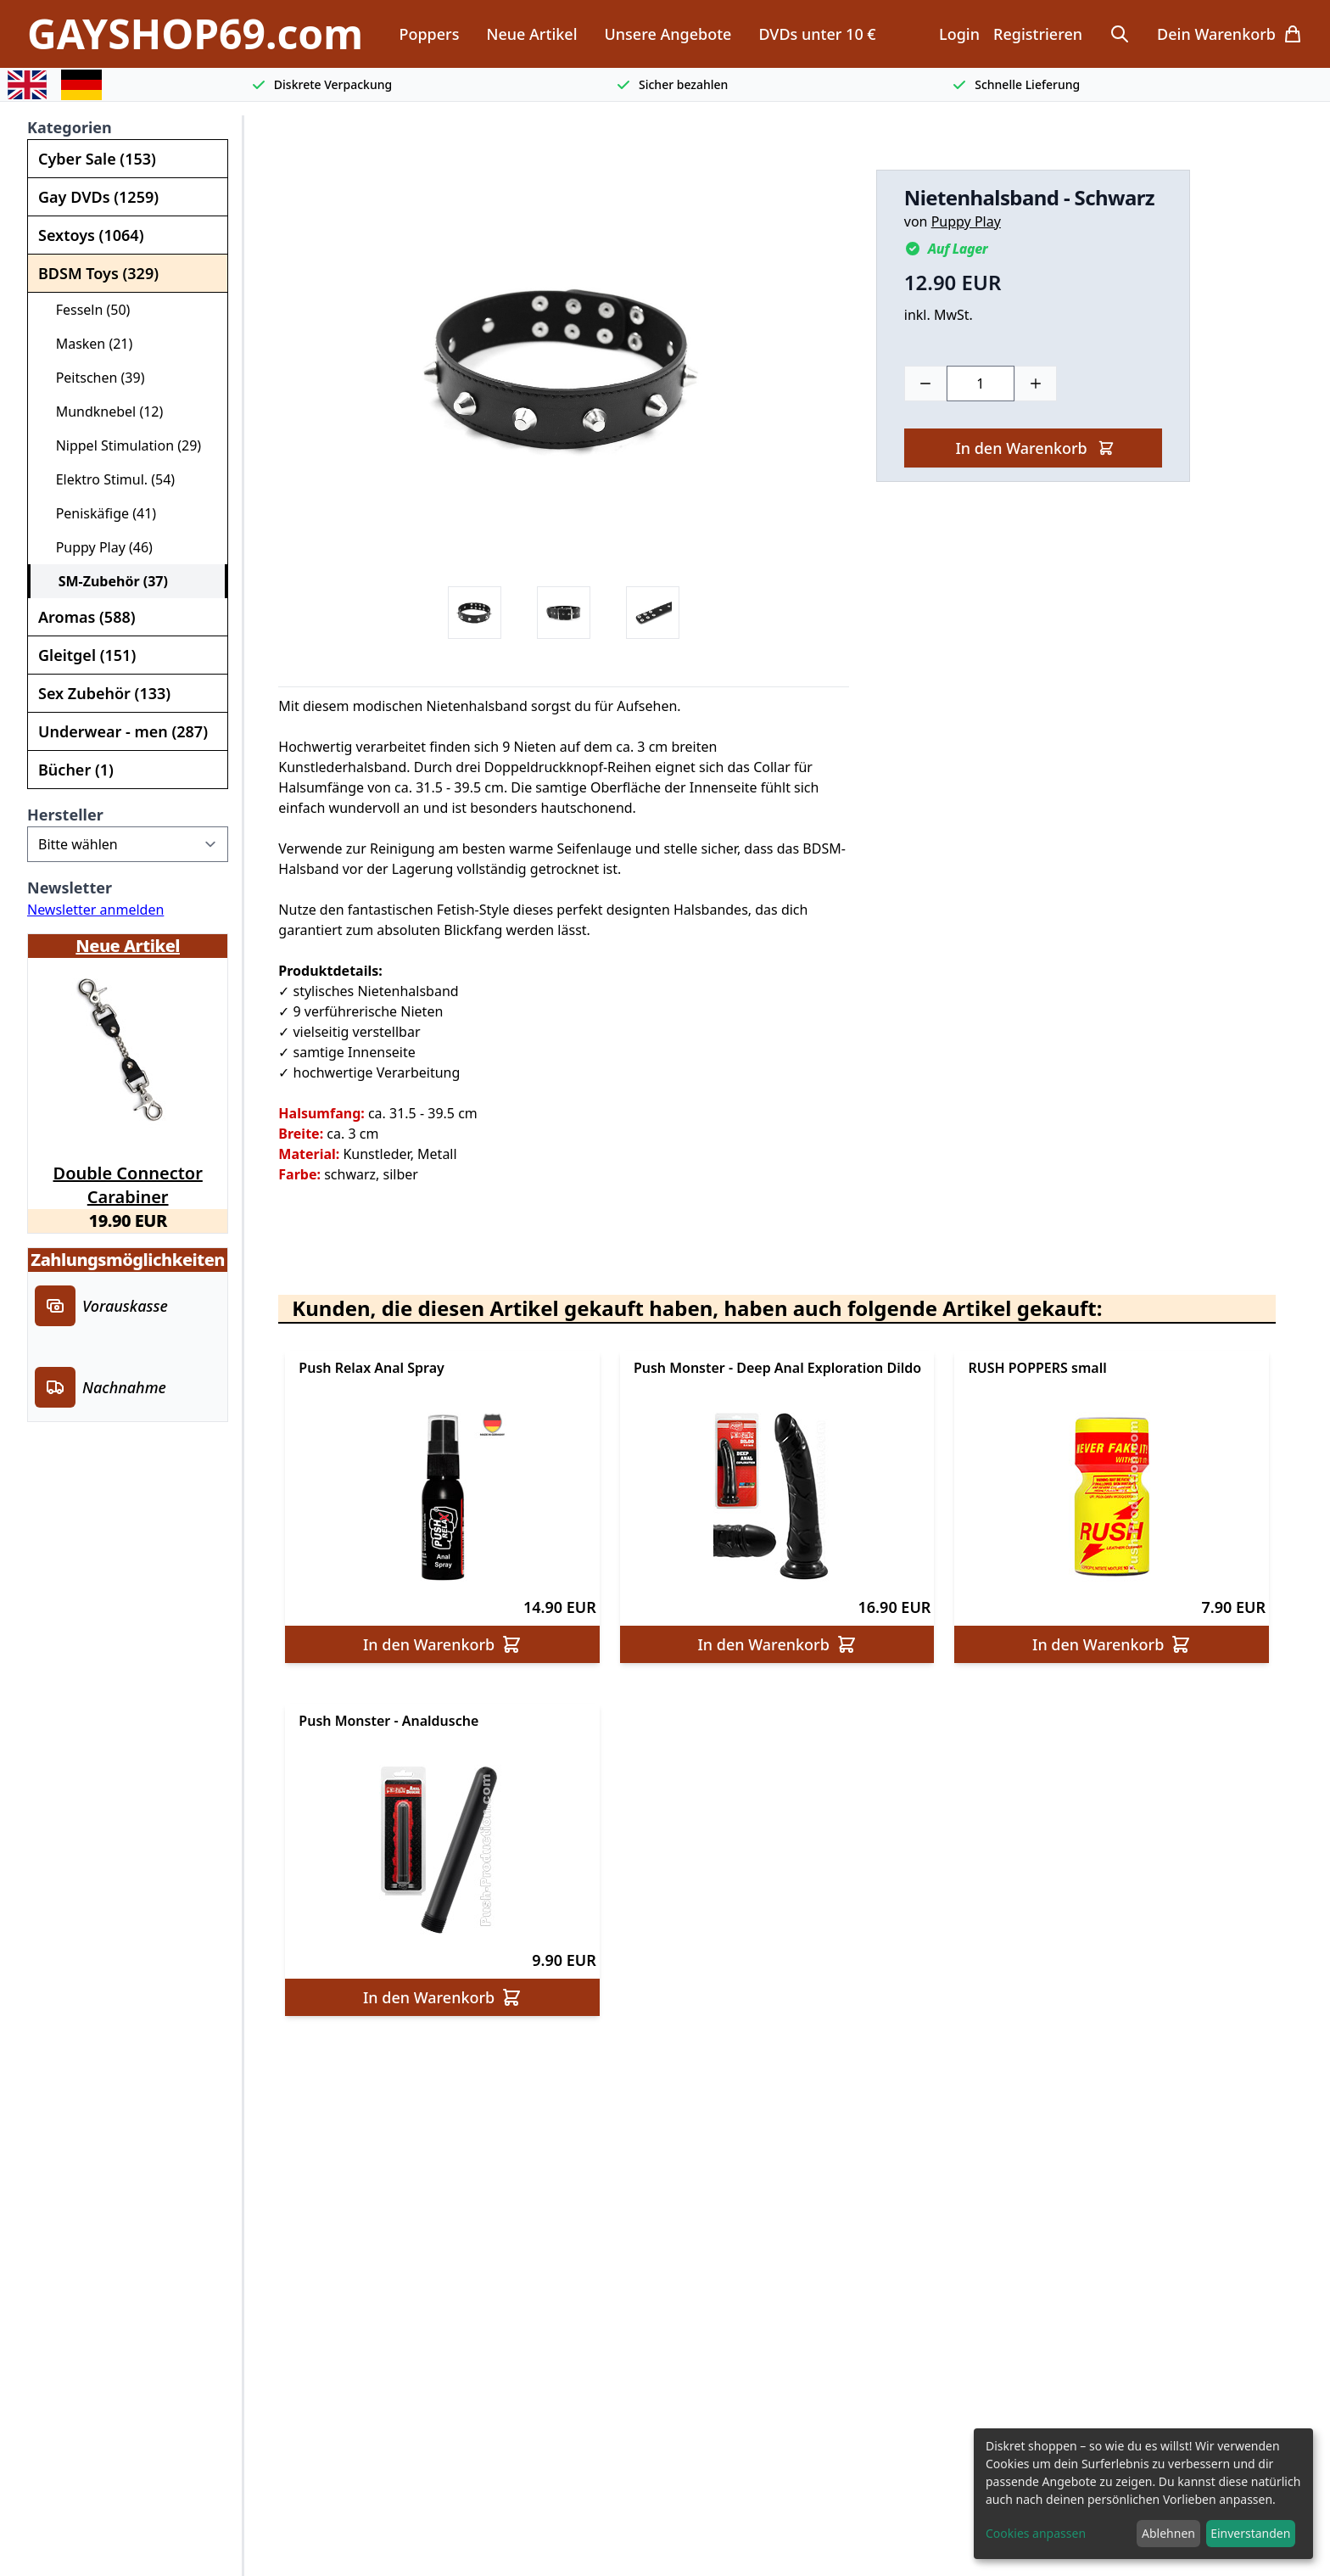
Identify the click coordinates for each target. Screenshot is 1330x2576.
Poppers (429, 34)
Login (959, 34)
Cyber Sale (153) (97, 158)
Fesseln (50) (86, 309)
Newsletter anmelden (95, 909)
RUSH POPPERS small (1037, 1367)
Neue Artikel (531, 34)
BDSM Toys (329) (98, 273)
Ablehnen (1168, 2533)
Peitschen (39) (93, 377)
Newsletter (69, 887)
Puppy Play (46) (97, 547)
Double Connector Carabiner (128, 1182)
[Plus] (1035, 383)
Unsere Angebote (668, 34)
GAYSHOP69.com (195, 34)
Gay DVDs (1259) (98, 197)
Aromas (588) (87, 617)
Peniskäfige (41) (99, 513)
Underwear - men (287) (123, 731)
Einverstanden (1250, 2533)
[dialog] (1143, 2493)
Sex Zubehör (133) (104, 693)
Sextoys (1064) (90, 235)
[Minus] (925, 383)
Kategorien (69, 127)
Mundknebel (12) (102, 411)
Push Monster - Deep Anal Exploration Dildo (777, 1367)
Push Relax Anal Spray (371, 1367)
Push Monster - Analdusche (388, 1720)
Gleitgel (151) (87, 655)
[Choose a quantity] (980, 383)
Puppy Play (966, 221)
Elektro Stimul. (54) (108, 479)
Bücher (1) (76, 769)
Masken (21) (87, 343)
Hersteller (65, 814)
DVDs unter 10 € (816, 34)
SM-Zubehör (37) (106, 581)
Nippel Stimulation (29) (121, 445)
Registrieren (1037, 34)
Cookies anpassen (1036, 2533)
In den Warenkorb (1034, 448)
